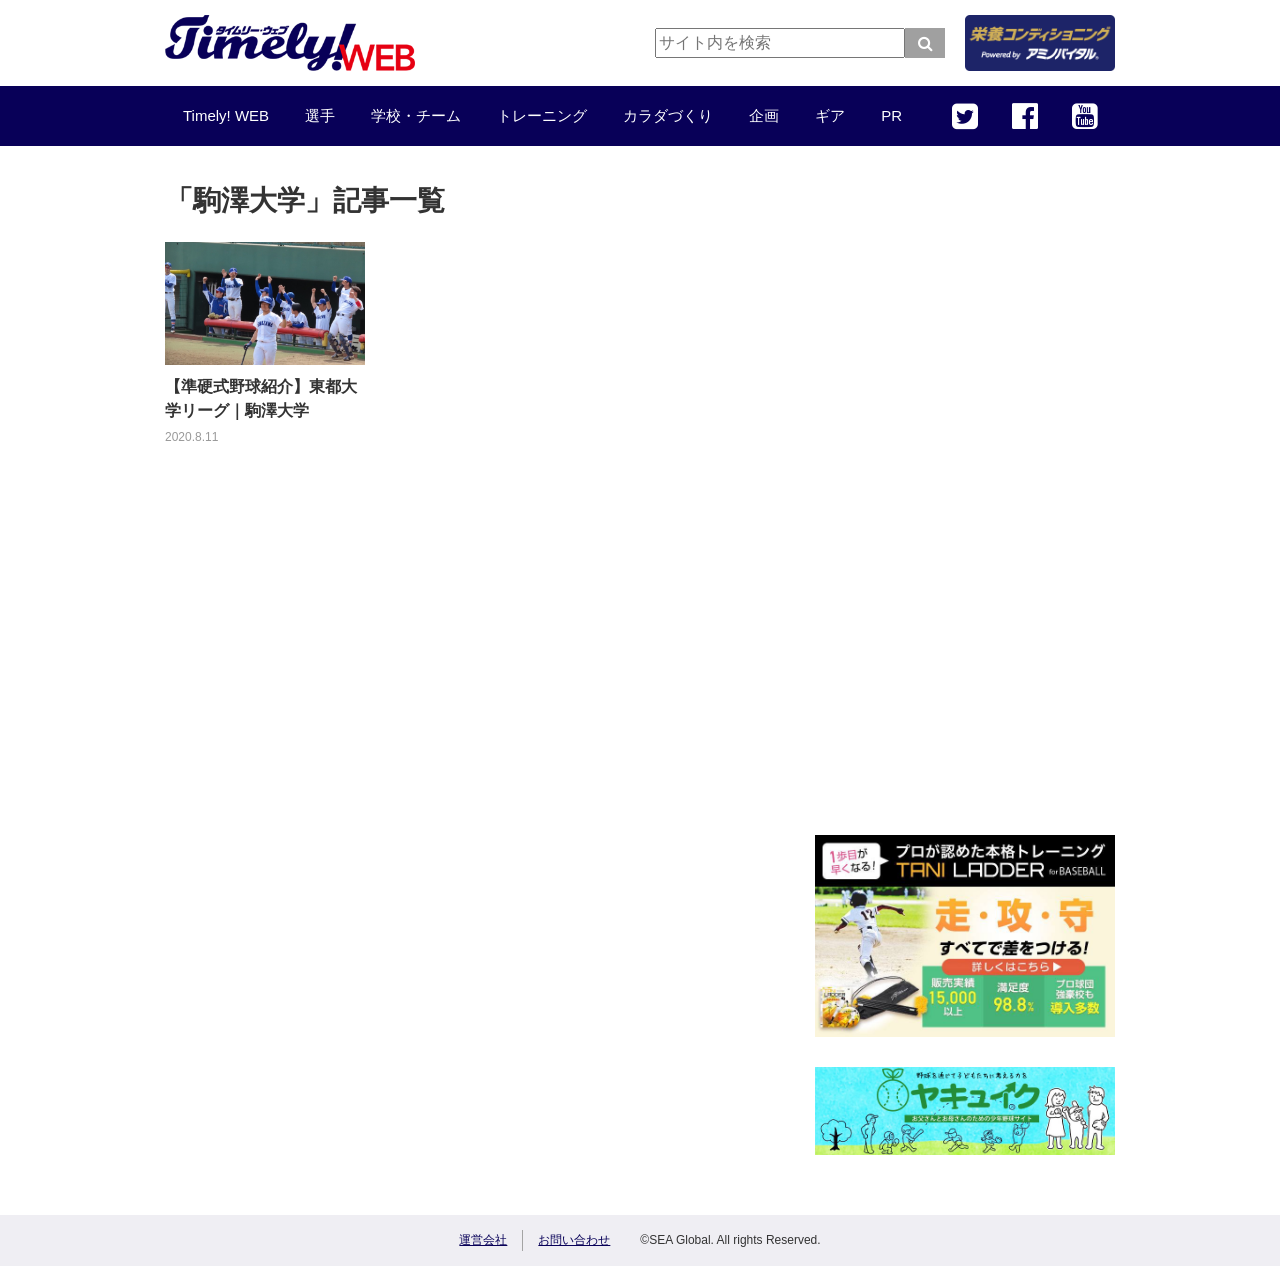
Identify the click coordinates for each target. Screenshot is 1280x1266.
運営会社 (483, 1240)
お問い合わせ (574, 1240)
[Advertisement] (965, 505)
